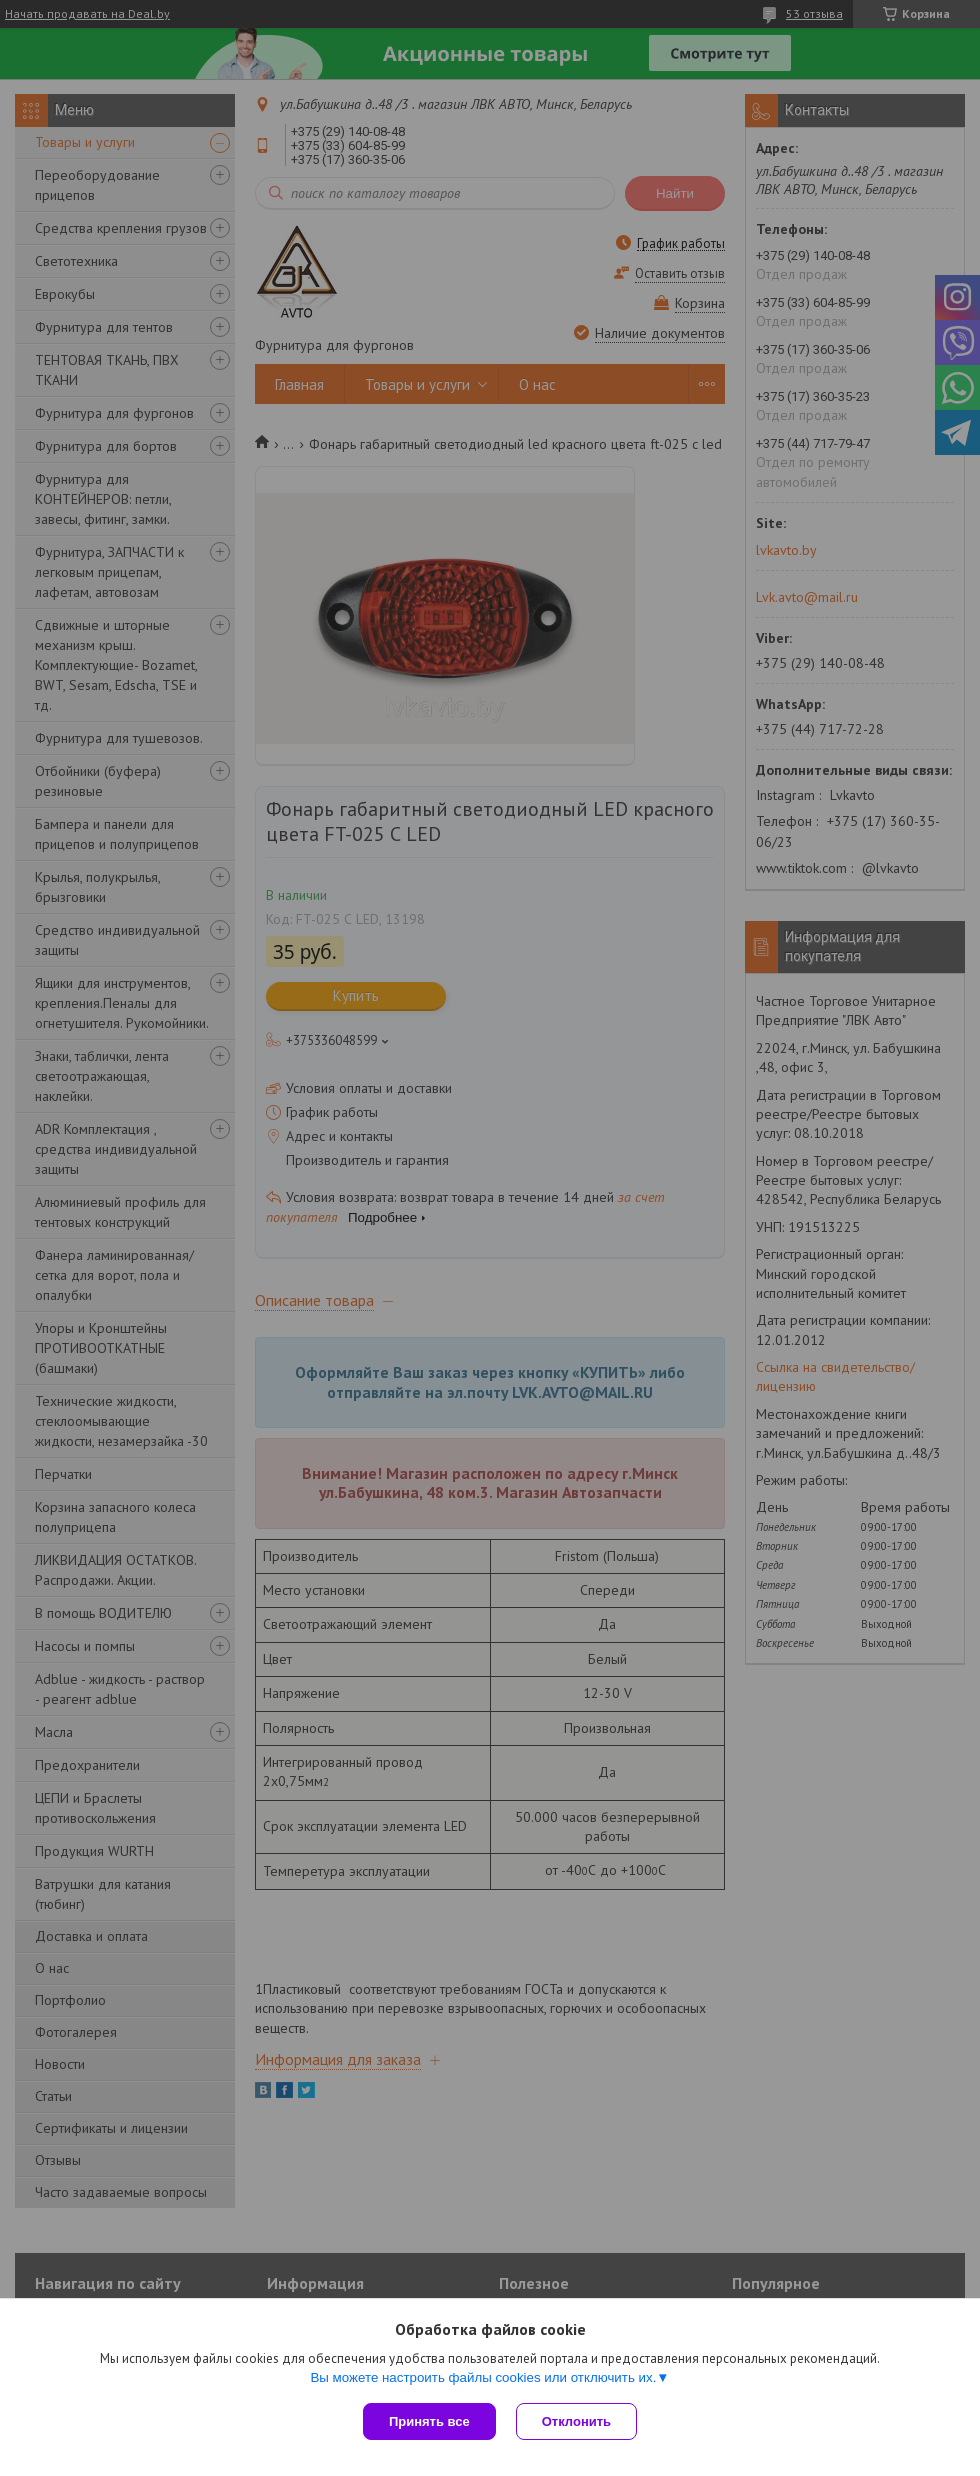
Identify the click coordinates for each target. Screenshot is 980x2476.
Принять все (429, 2421)
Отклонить (576, 2421)
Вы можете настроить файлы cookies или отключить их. (483, 2377)
